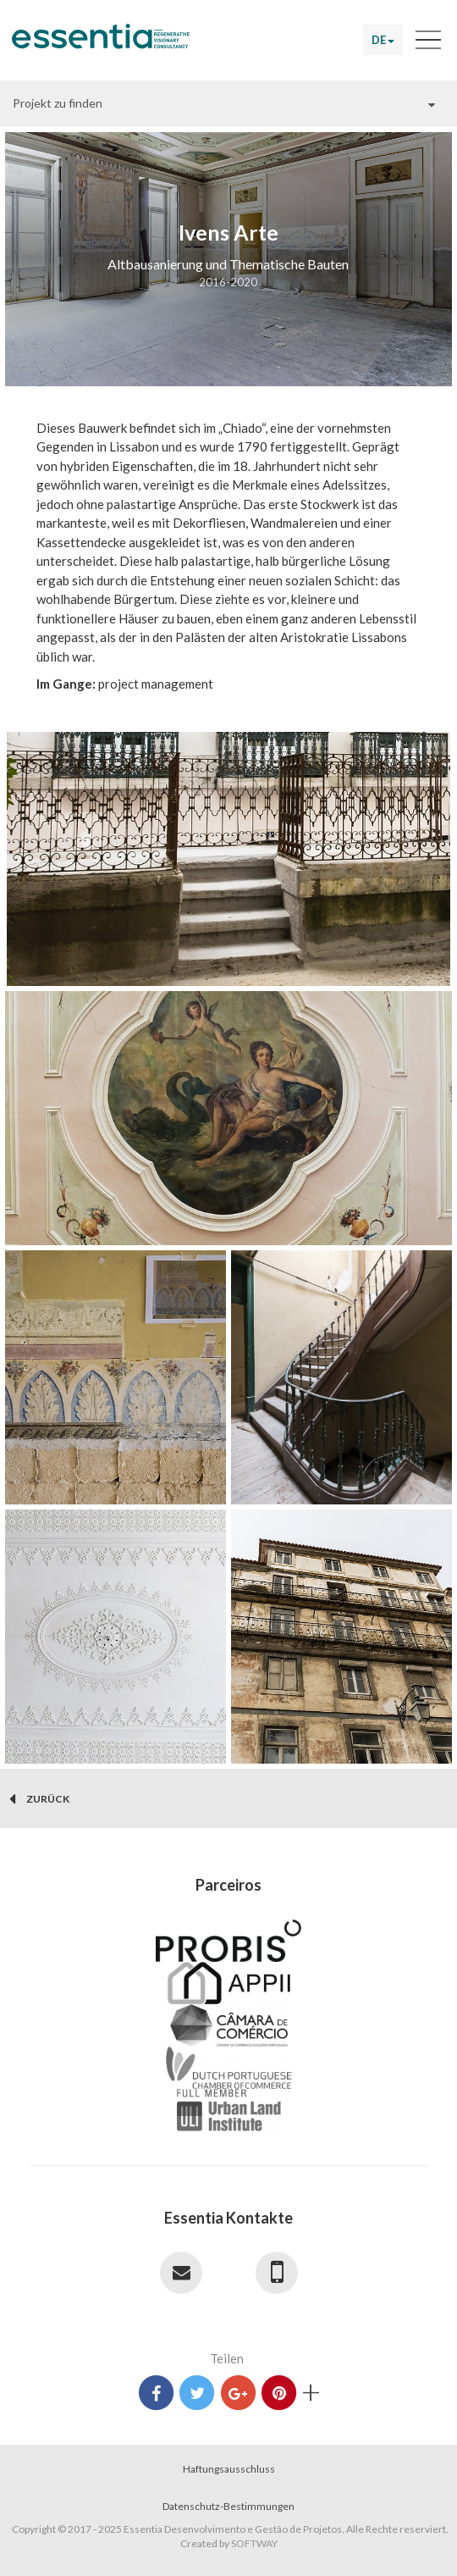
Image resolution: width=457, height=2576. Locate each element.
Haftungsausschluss (229, 2468)
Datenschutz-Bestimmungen (228, 2506)
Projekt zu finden (57, 103)
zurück (39, 1799)
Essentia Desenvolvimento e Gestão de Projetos (101, 43)
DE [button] (383, 40)
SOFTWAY (254, 2543)
